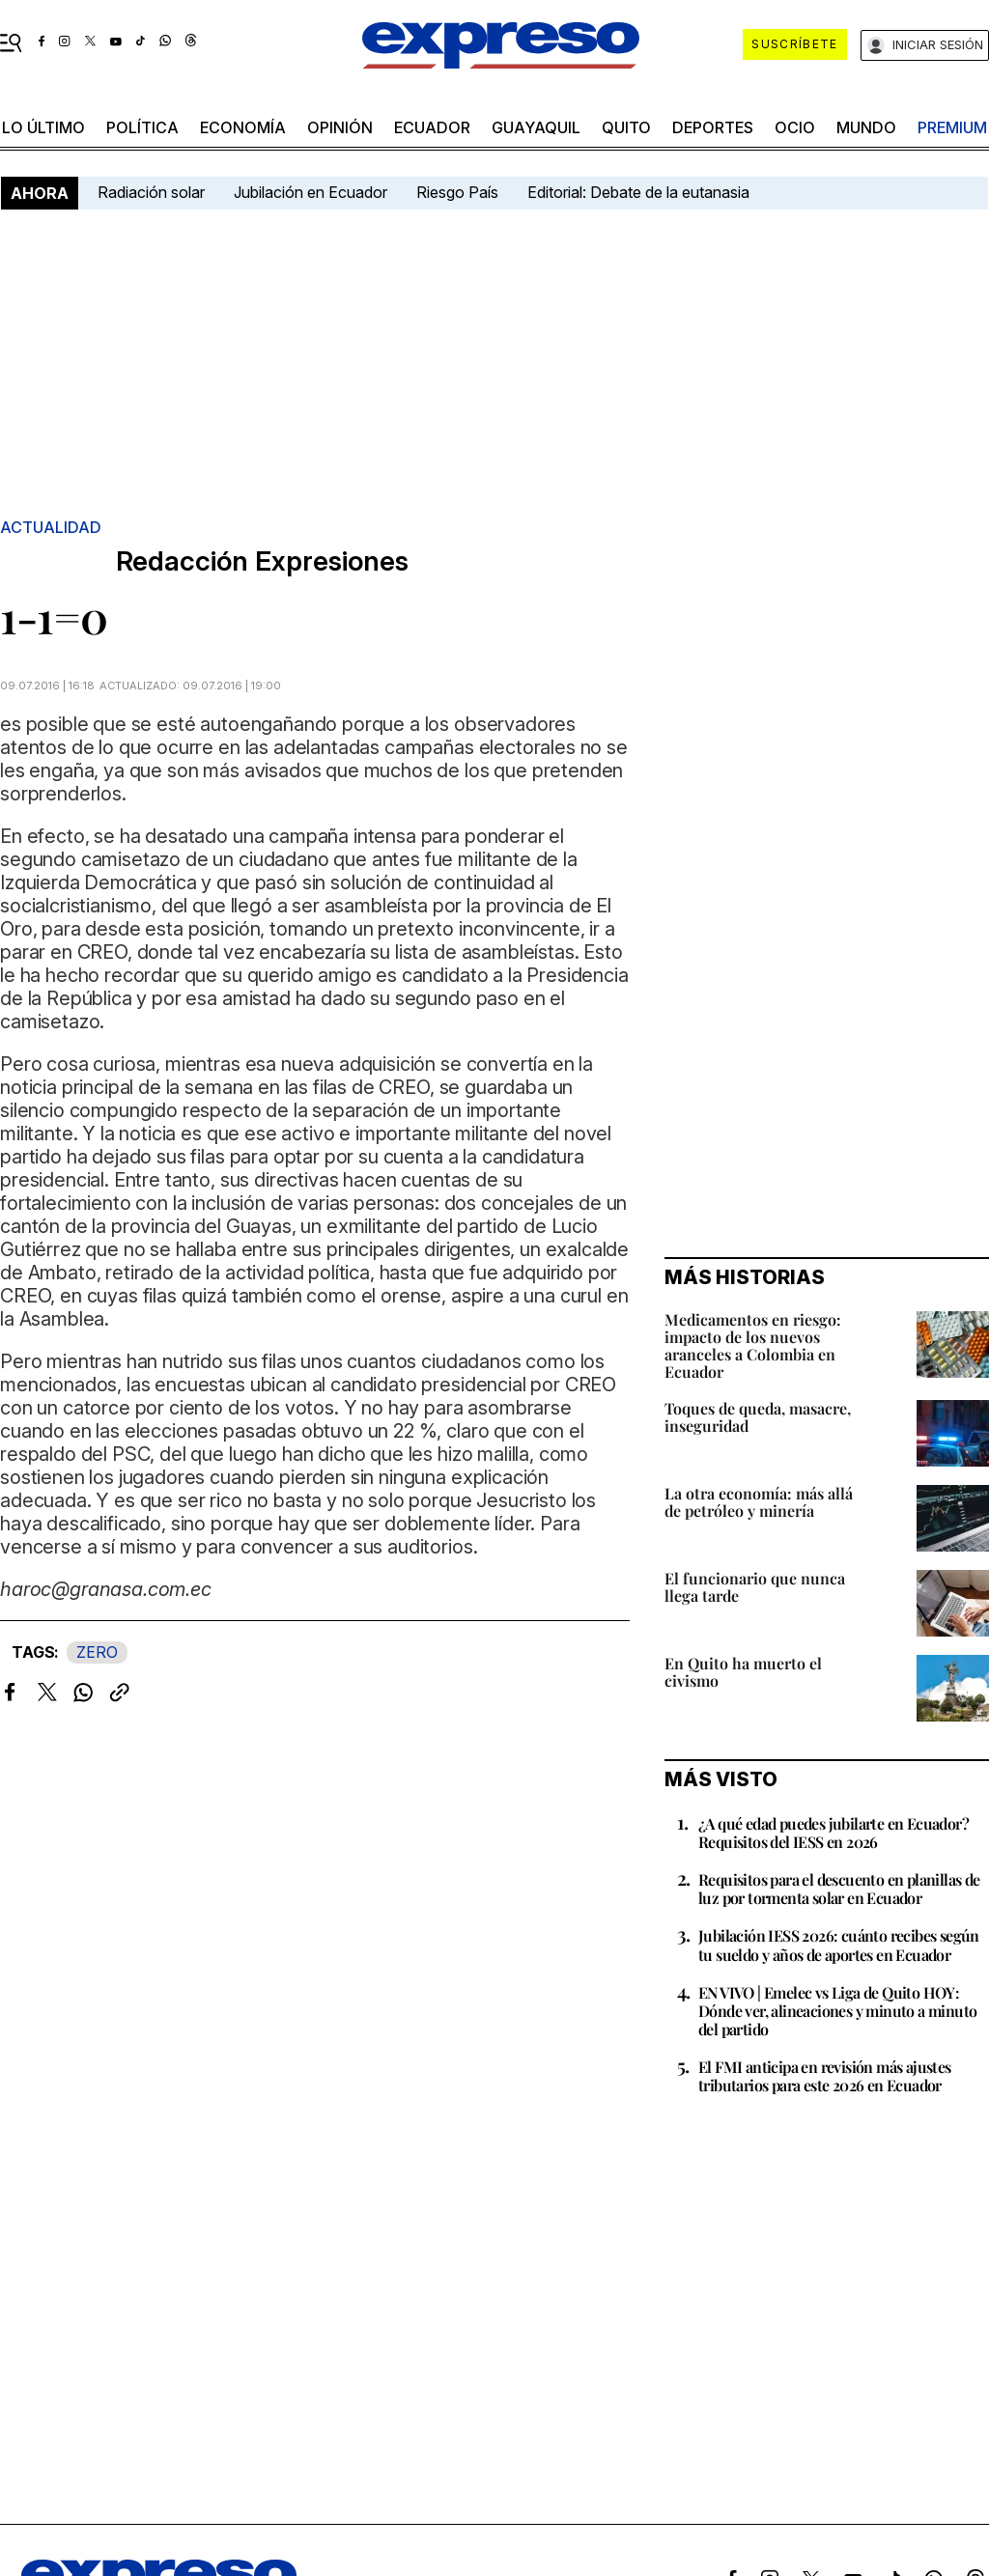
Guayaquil (536, 127)
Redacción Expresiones (262, 561)
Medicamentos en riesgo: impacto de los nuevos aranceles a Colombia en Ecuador (752, 1345)
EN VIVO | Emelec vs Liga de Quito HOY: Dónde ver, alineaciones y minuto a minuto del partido (837, 2010)
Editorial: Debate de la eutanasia (638, 192)
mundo (866, 127)
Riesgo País (457, 192)
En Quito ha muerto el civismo (743, 1672)
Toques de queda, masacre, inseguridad (757, 1417)
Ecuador (432, 127)
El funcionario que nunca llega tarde (754, 1587)
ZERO (97, 1652)
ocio (795, 127)
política (142, 127)
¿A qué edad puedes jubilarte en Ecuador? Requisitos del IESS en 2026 (833, 1832)
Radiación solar (151, 192)
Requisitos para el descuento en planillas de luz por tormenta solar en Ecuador (839, 1888)
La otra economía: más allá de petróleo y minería (758, 1502)
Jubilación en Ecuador (310, 192)
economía (243, 127)
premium (952, 127)
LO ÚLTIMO (43, 127)
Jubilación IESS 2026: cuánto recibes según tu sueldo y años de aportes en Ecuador (838, 1944)
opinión (340, 127)
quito (626, 127)
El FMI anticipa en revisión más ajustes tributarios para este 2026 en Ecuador (824, 2076)
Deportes (712, 127)
